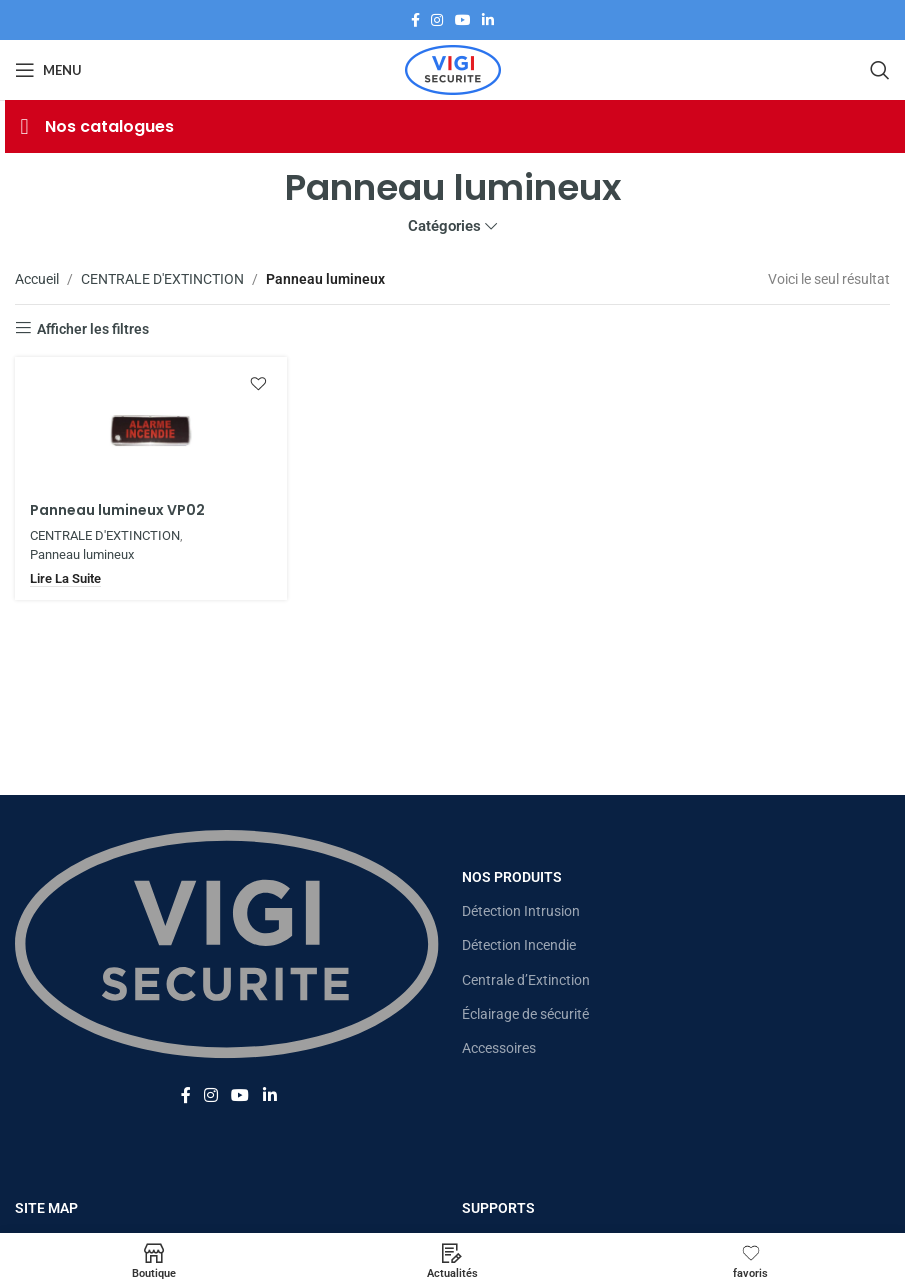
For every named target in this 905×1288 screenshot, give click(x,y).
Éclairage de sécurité (525, 1014)
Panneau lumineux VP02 (117, 510)
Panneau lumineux (82, 554)
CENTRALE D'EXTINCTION (162, 279)
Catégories (444, 226)
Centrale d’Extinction (526, 980)
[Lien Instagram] (437, 20)
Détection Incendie (519, 945)
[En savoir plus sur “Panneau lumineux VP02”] (65, 579)
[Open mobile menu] (48, 70)
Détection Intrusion (521, 911)
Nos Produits (512, 877)
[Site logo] (453, 69)
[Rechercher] (880, 70)
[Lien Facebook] (415, 20)
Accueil (37, 279)
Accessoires (499, 1048)
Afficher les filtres (93, 329)
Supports (498, 1208)
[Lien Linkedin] (489, 20)
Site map (46, 1208)
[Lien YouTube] (463, 20)
